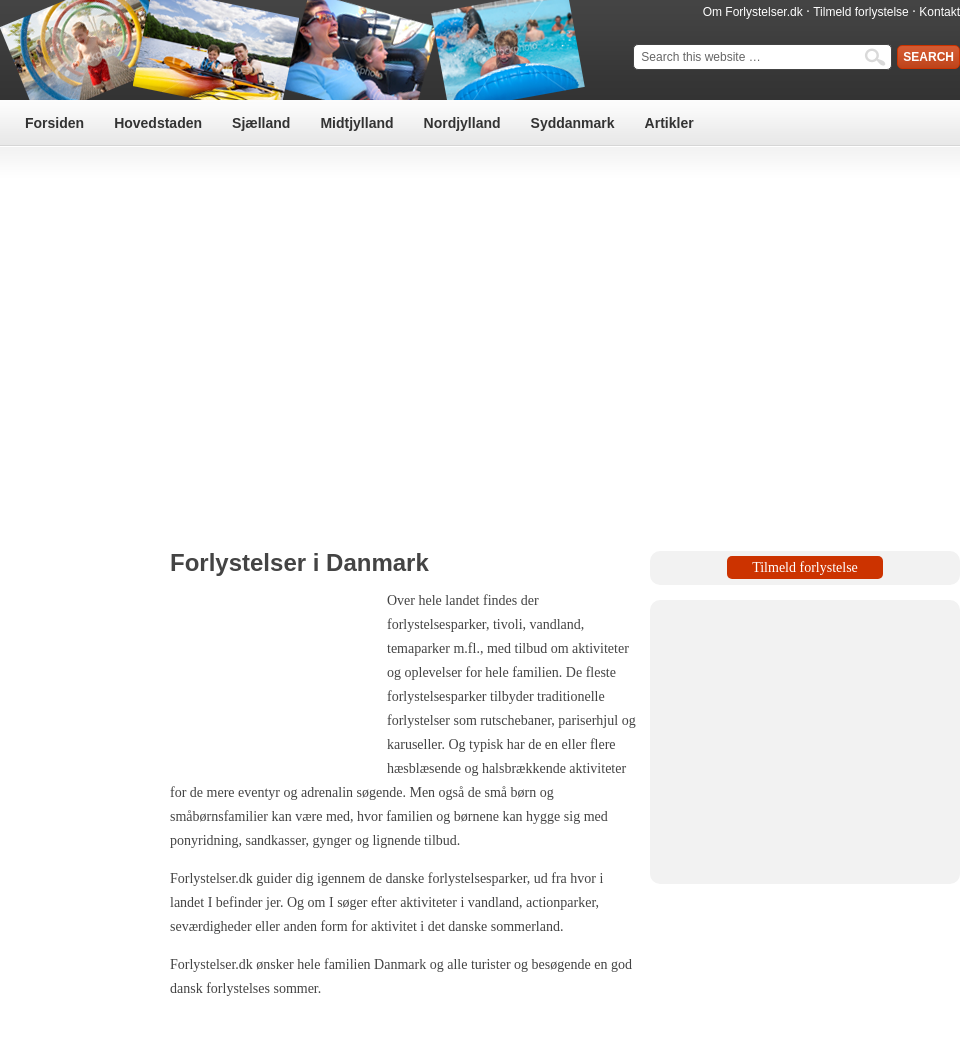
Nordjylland (462, 123)
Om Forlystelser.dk (753, 12)
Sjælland (261, 123)
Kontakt (939, 12)
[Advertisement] (480, 333)
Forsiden (54, 123)
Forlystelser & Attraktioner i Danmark (300, 50)
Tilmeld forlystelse (861, 12)
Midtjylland (356, 123)
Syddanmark (573, 123)
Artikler (669, 123)
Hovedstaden (158, 123)
